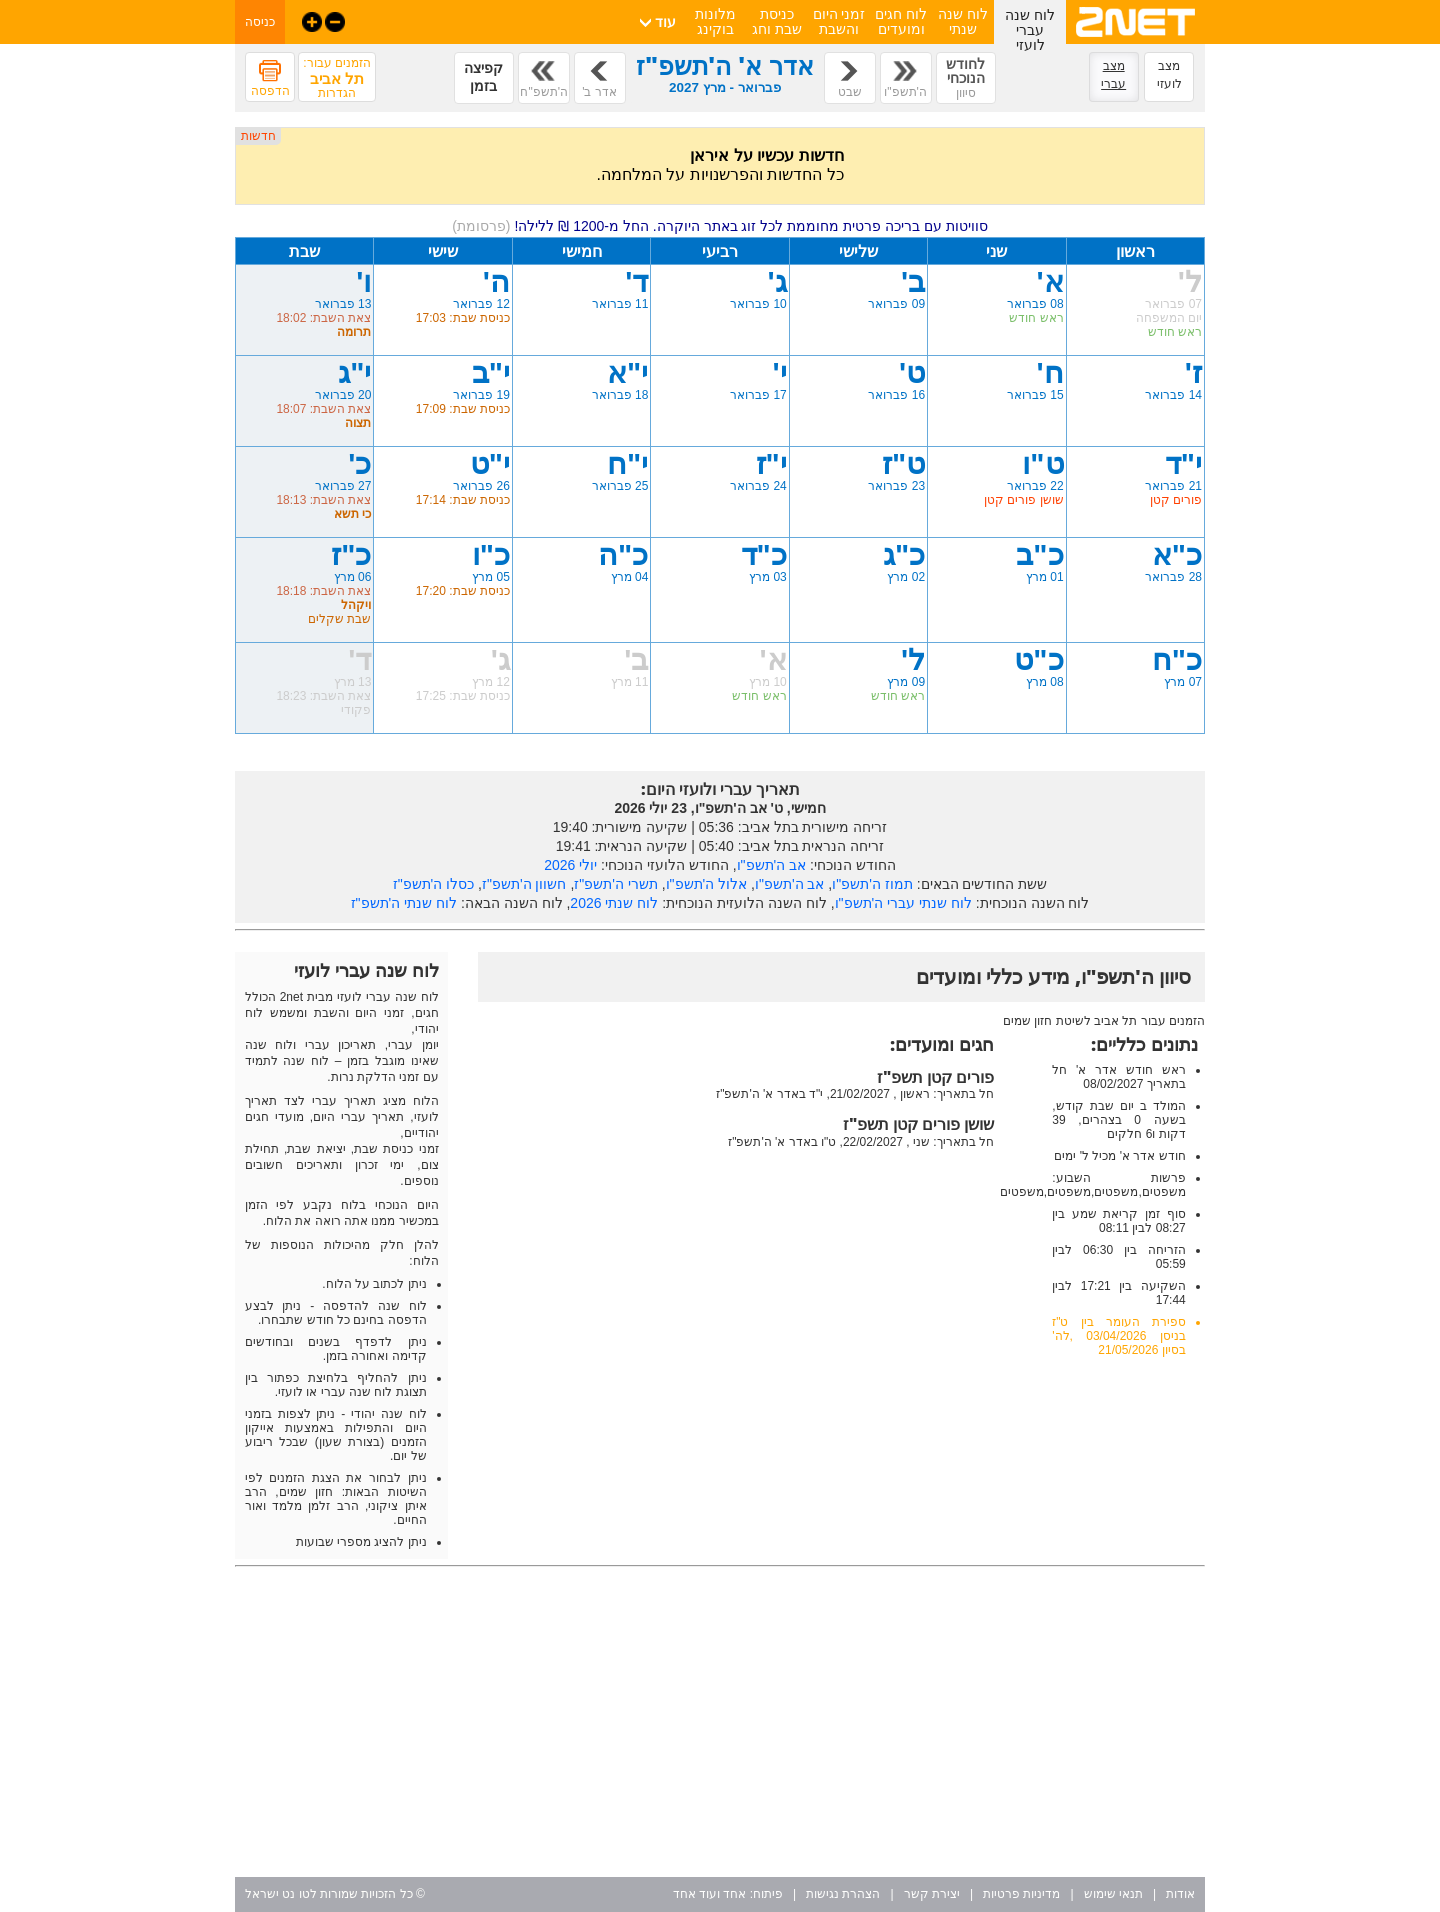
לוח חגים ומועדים (901, 21)
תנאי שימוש (1113, 1894)
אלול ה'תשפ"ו (707, 884)
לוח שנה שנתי (963, 21)
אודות (1180, 1894)
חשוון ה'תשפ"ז (524, 884)
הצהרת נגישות (843, 1894)
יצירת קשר (932, 1894)
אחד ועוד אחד (710, 1894)
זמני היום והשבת (839, 21)
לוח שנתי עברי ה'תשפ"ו (903, 903)
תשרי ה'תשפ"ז (616, 884)
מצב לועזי (1169, 75)
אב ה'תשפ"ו (772, 865)
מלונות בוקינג (715, 21)
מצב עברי (1113, 75)
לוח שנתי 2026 (614, 903)
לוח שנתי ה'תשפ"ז (404, 903)
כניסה (260, 22)
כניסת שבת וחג (777, 21)
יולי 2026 (570, 865)
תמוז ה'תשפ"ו (872, 884)
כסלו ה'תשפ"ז (434, 884)
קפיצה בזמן (483, 77)
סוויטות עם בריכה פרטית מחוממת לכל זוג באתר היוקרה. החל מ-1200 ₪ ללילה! (720, 226)
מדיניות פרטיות (1021, 1894)
